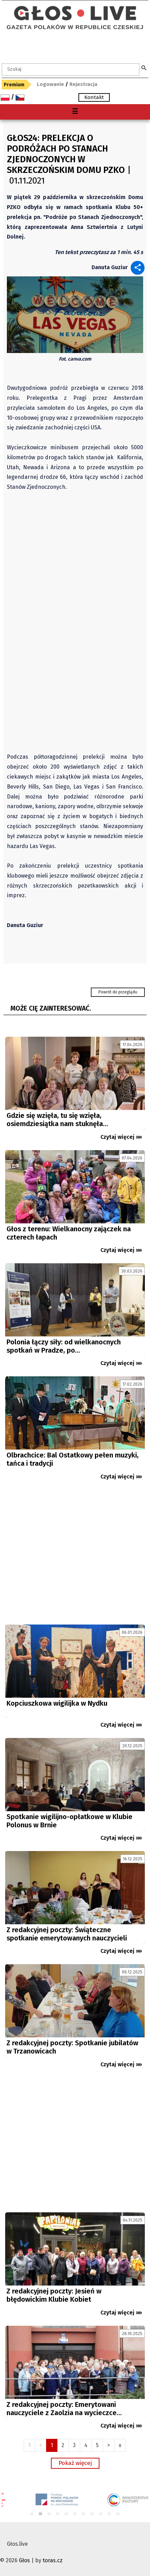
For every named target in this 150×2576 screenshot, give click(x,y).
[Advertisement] (75, 1555)
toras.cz (53, 2560)
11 (118, 2514)
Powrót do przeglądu (117, 992)
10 (109, 2514)
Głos (24, 2560)
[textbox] (70, 69)
